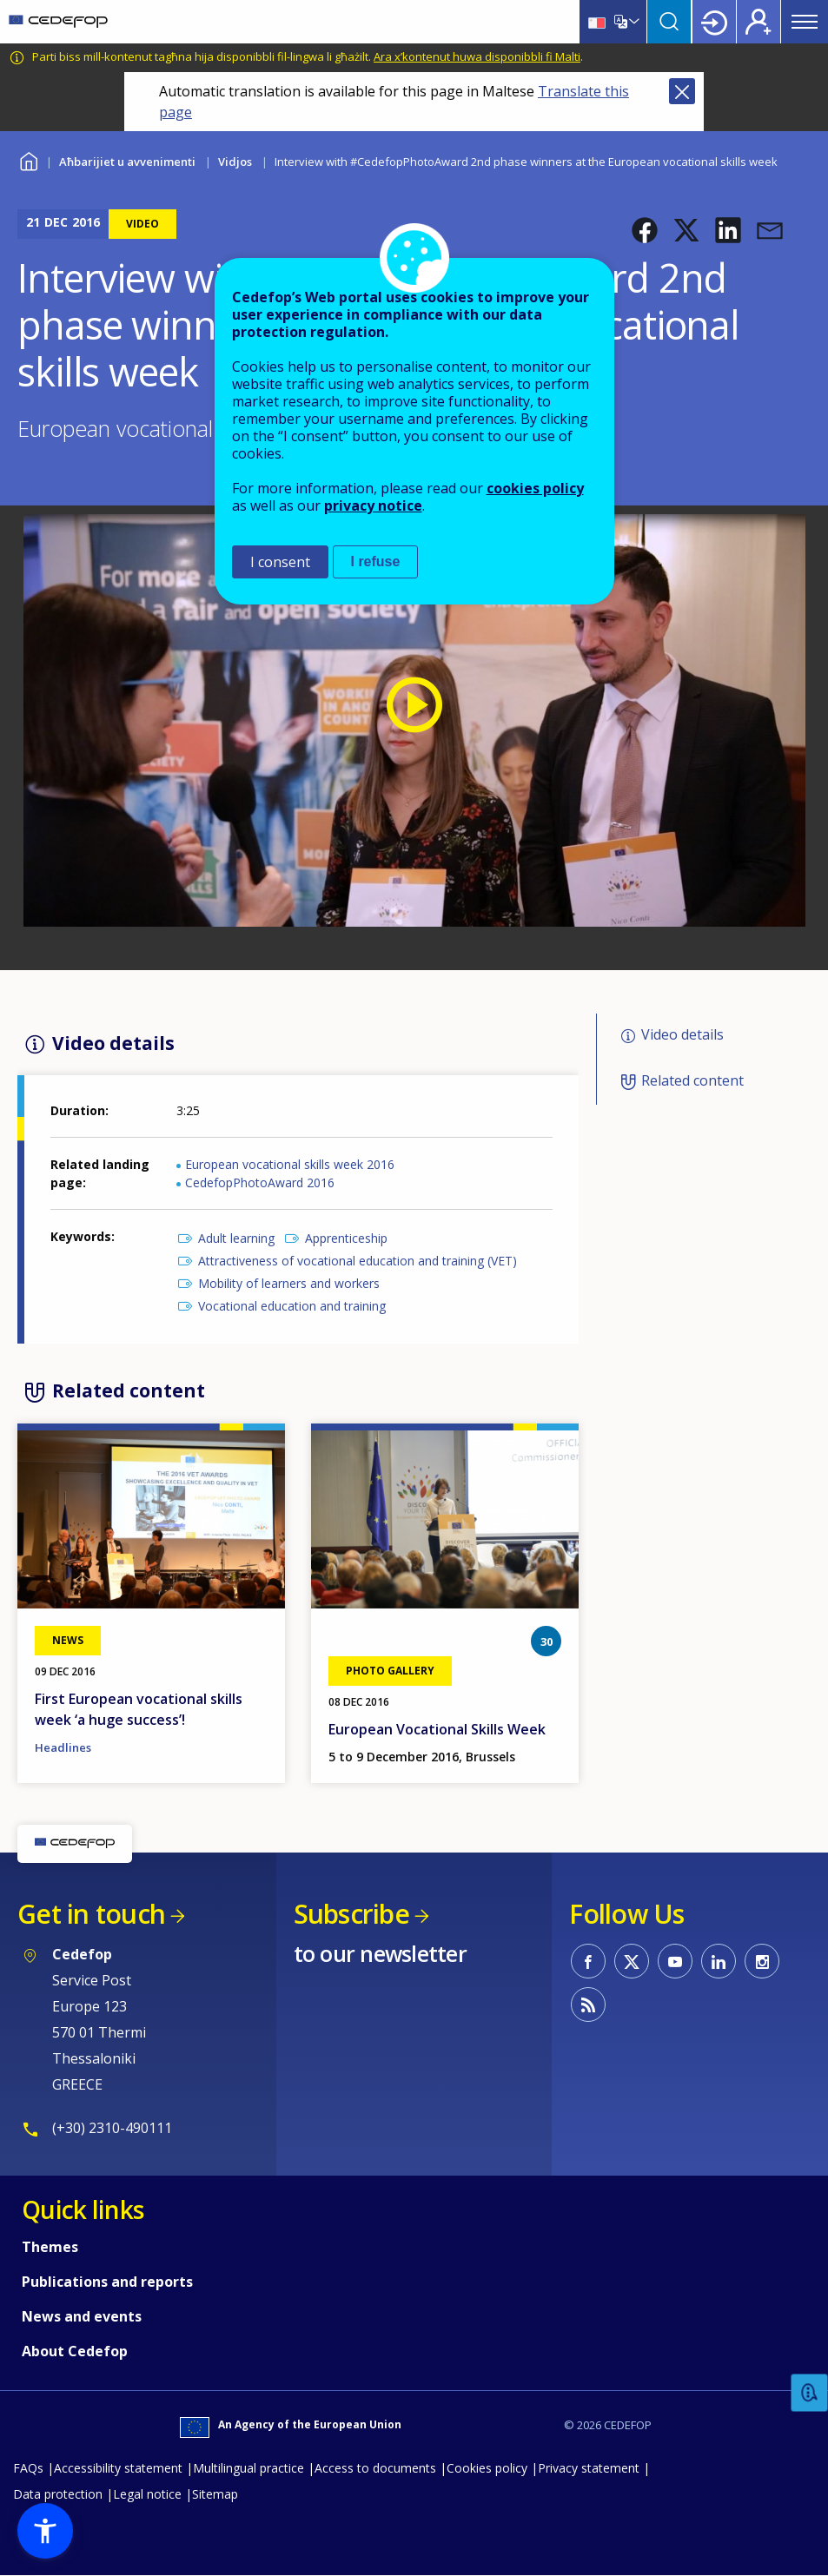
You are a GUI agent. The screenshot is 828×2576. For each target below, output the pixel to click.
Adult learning (236, 1238)
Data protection (58, 2494)
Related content (692, 1080)
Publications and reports (107, 2281)
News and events (82, 2316)
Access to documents (375, 2468)
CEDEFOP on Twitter (631, 1961)
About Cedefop (75, 2351)
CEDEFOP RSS (588, 2004)
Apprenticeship (346, 1238)
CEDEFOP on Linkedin (718, 1961)
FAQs (28, 2468)
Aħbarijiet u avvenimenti (127, 161)
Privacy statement (588, 2468)
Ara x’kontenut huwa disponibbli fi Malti (477, 56)
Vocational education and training (292, 1306)
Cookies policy (487, 2468)
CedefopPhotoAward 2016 (260, 1182)
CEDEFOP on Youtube (675, 1961)
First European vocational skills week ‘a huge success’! (138, 1709)
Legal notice (147, 2494)
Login (714, 21)
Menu (805, 22)
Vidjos (235, 161)
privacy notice (373, 505)
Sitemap (215, 2494)
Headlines (63, 1747)
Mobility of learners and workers (289, 1283)
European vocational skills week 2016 (289, 1164)
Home (28, 159)
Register (758, 21)
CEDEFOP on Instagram (762, 1961)
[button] (644, 230)
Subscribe (351, 1914)
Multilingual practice (248, 2468)
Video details (682, 1034)
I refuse (376, 561)
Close (682, 91)
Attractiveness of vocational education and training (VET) (357, 1260)
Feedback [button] (810, 2393)
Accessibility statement (118, 2468)
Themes (50, 2246)
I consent (280, 561)
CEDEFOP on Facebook (588, 1961)
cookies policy (535, 488)
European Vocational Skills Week (437, 1729)
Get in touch (91, 1914)
